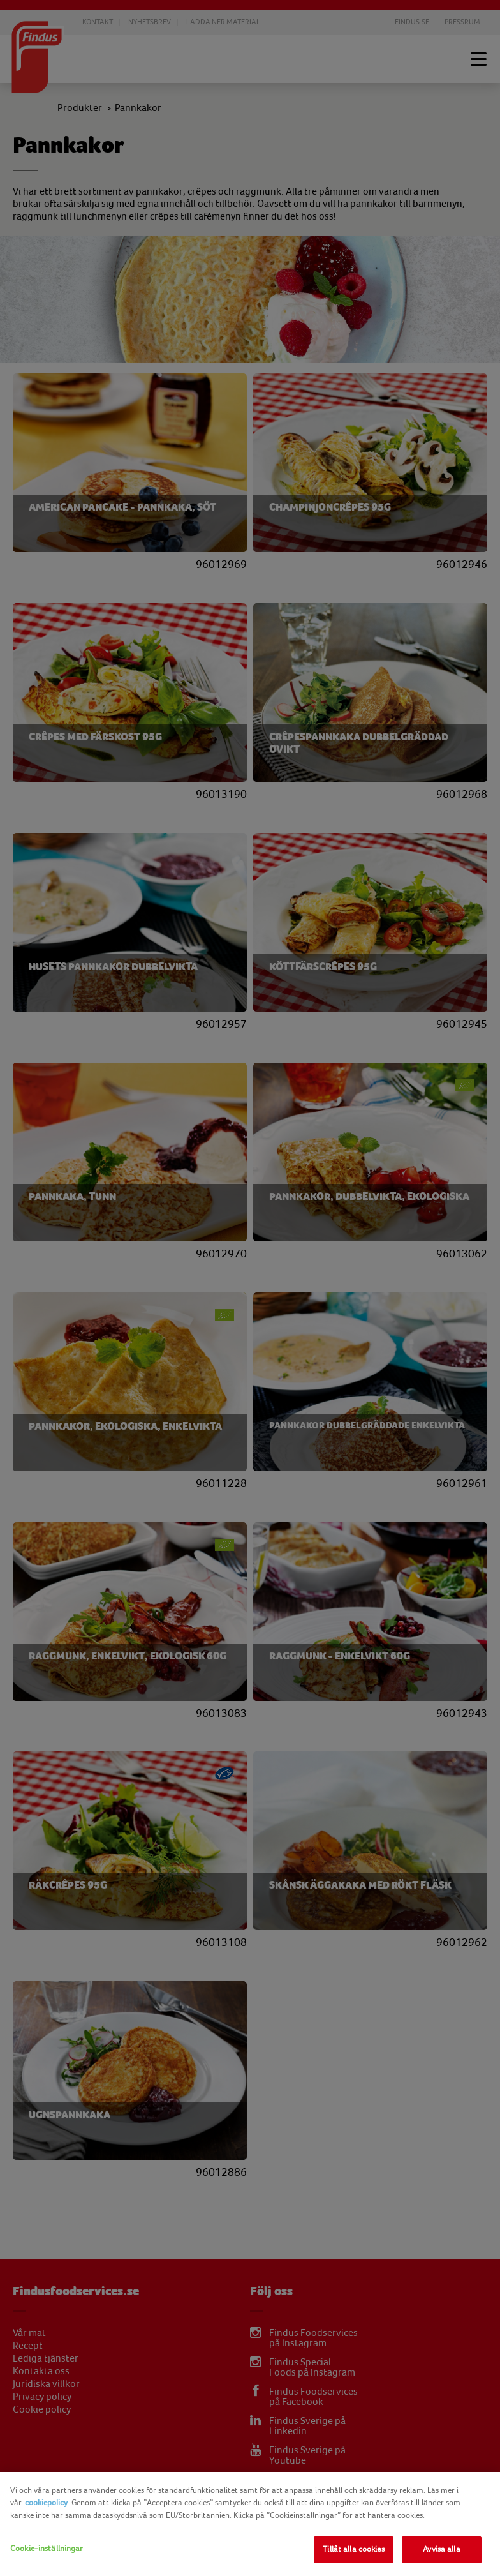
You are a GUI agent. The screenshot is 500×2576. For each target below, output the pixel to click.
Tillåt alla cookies (353, 2549)
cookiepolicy (46, 2502)
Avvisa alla (441, 2549)
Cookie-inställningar (47, 2548)
